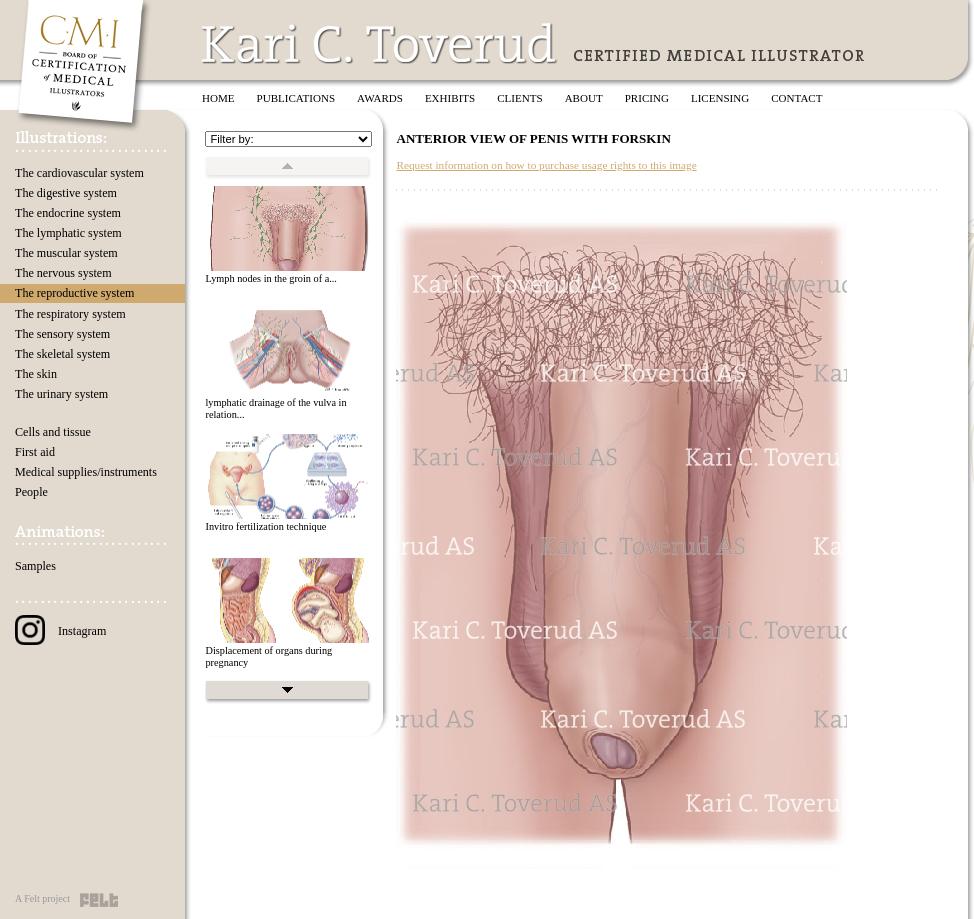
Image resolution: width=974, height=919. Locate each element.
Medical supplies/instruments (86, 472)
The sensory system (62, 334)
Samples (35, 566)
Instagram (60, 631)
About (584, 98)
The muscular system (66, 253)
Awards (380, 98)
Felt (99, 900)
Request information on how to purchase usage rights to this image (546, 165)
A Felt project (42, 898)
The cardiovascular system (79, 173)
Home (218, 98)
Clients (519, 98)
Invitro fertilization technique (265, 526)
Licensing (720, 98)
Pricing (647, 98)
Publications (296, 98)
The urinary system (61, 394)
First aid (35, 452)
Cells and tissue (53, 432)
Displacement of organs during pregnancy (268, 657)
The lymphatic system (68, 233)
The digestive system (66, 193)
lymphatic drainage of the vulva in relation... (275, 409)
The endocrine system (68, 213)
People (31, 492)
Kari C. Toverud (380, 43)
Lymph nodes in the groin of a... (270, 278)
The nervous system (63, 273)
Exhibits (450, 98)
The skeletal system (62, 354)
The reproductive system (74, 293)
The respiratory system (70, 314)
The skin (36, 374)
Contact (796, 98)
